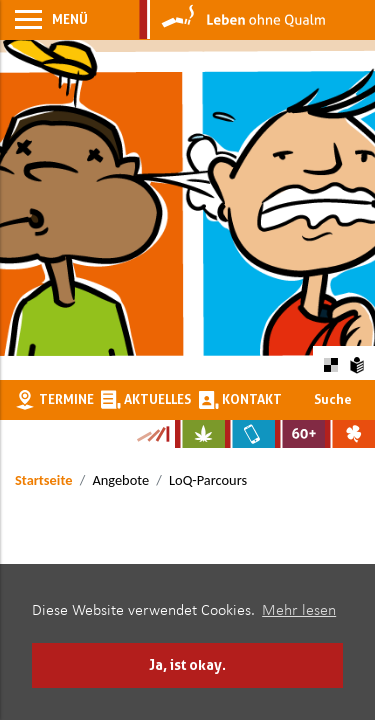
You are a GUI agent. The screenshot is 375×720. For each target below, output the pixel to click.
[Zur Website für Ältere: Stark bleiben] (300, 434)
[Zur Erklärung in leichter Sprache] (357, 362)
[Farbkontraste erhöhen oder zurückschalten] (330, 362)
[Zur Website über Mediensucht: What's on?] (250, 434)
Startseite (43, 480)
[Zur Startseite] (232, 20)
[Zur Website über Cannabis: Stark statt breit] (200, 434)
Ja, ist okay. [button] (187, 664)
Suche (333, 399)
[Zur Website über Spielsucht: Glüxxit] (350, 434)
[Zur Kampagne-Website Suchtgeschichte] (152, 434)
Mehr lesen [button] (299, 611)
